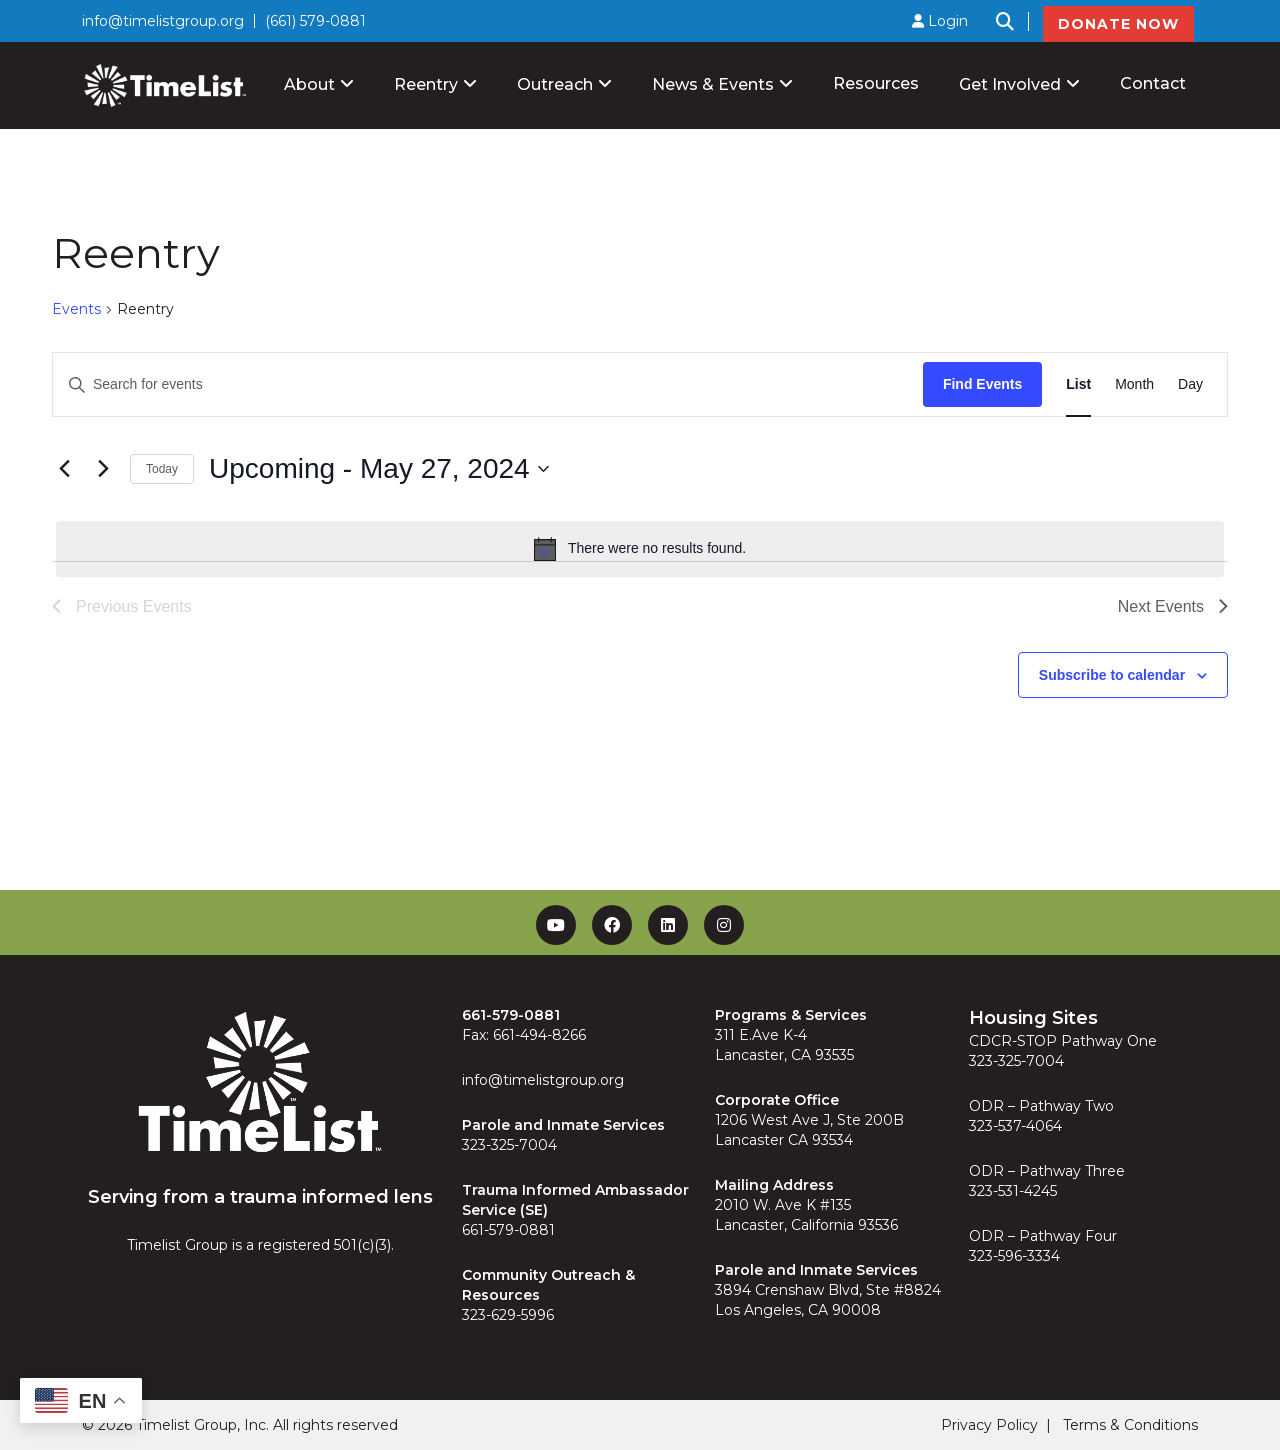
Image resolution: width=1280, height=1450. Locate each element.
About (309, 84)
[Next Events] (103, 469)
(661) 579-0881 (315, 21)
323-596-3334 (1014, 1256)
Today (162, 469)
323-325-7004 (509, 1145)
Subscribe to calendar (1112, 675)
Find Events (982, 384)
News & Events (713, 84)
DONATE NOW (1118, 24)
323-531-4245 (1013, 1191)
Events (76, 309)
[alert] (640, 549)
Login (940, 21)
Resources (876, 83)
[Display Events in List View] (1078, 384)
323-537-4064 (1015, 1126)
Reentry (426, 84)
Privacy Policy (989, 1425)
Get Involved (1010, 84)
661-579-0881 (508, 1230)
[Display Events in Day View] (1190, 384)
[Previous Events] (64, 469)
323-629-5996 (508, 1315)
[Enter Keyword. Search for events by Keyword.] (488, 384)
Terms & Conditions (1130, 1425)
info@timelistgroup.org (163, 21)
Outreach (555, 84)
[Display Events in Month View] (1134, 384)
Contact (1153, 83)
